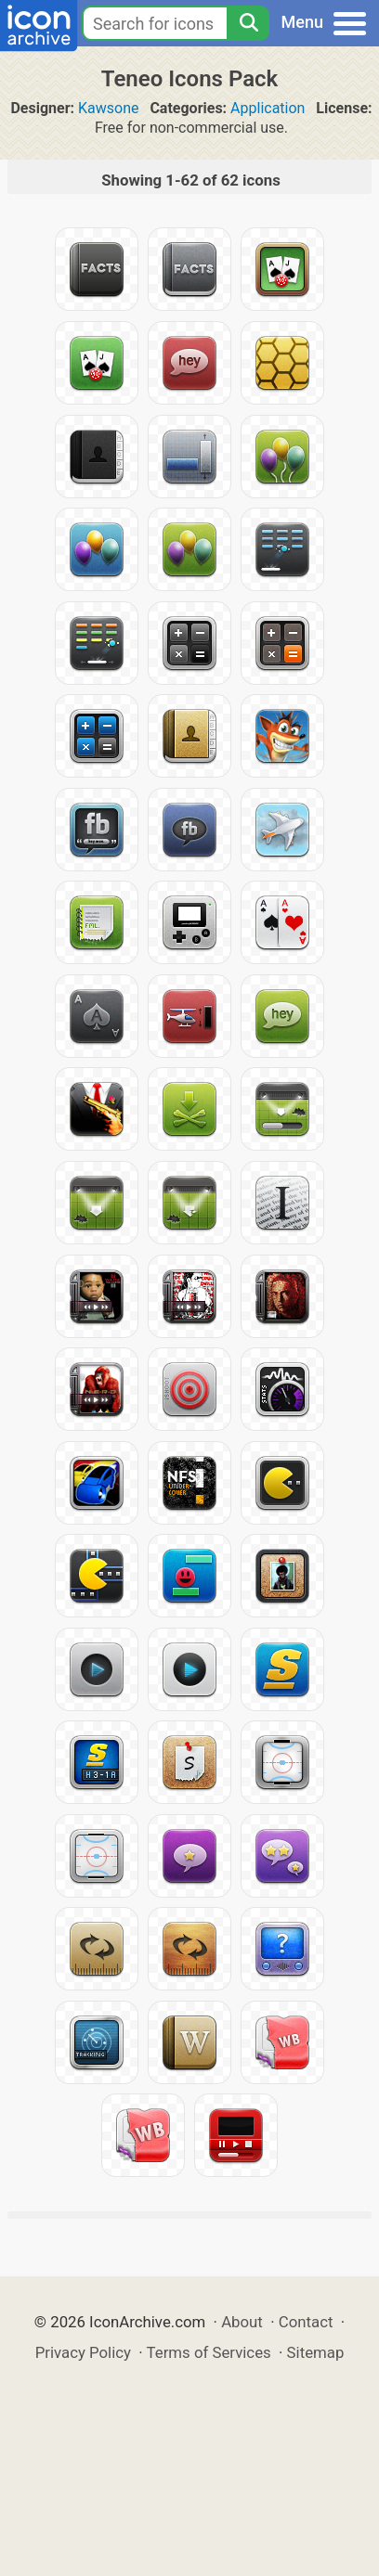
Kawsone (108, 108)
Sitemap (316, 2352)
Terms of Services (209, 2352)
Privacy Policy (83, 2352)
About (242, 2321)
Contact (306, 2321)
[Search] (248, 23)
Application (267, 108)
